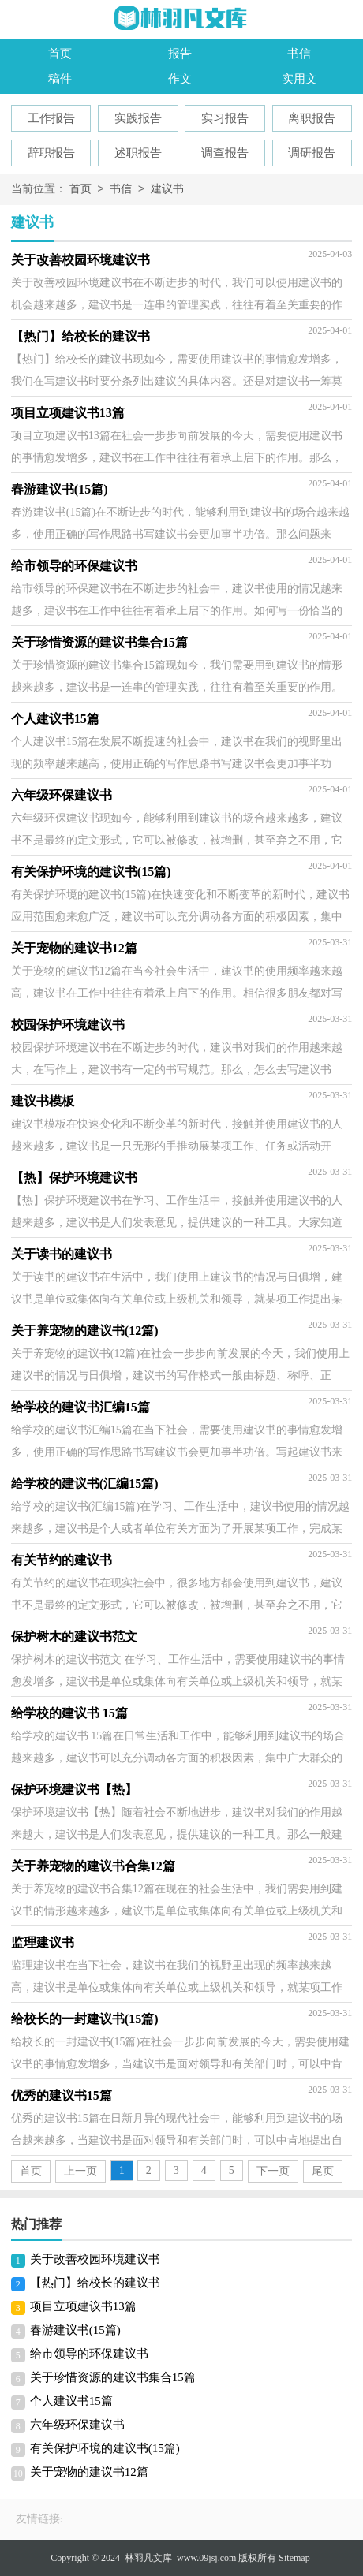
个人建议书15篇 (71, 2401)
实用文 (299, 79)
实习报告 (225, 118)
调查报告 (225, 153)
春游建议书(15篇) (75, 2330)
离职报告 (311, 118)
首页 (60, 53)
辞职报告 (51, 153)
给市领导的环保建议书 (89, 2353)
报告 (180, 53)
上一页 (80, 2171)
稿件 (60, 79)
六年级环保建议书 (77, 2424)
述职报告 (138, 153)
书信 (299, 53)
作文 (180, 79)
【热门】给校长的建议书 (95, 2282)
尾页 (323, 2171)
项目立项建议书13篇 (83, 2306)
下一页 (273, 2171)
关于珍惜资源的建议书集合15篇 (113, 2377)
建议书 (167, 190)
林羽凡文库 (148, 2557)
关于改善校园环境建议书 (95, 2259)
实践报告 (138, 118)
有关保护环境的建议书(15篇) (105, 2448)
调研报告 (311, 153)
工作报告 (51, 118)
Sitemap (294, 2557)
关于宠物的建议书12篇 (89, 2472)
